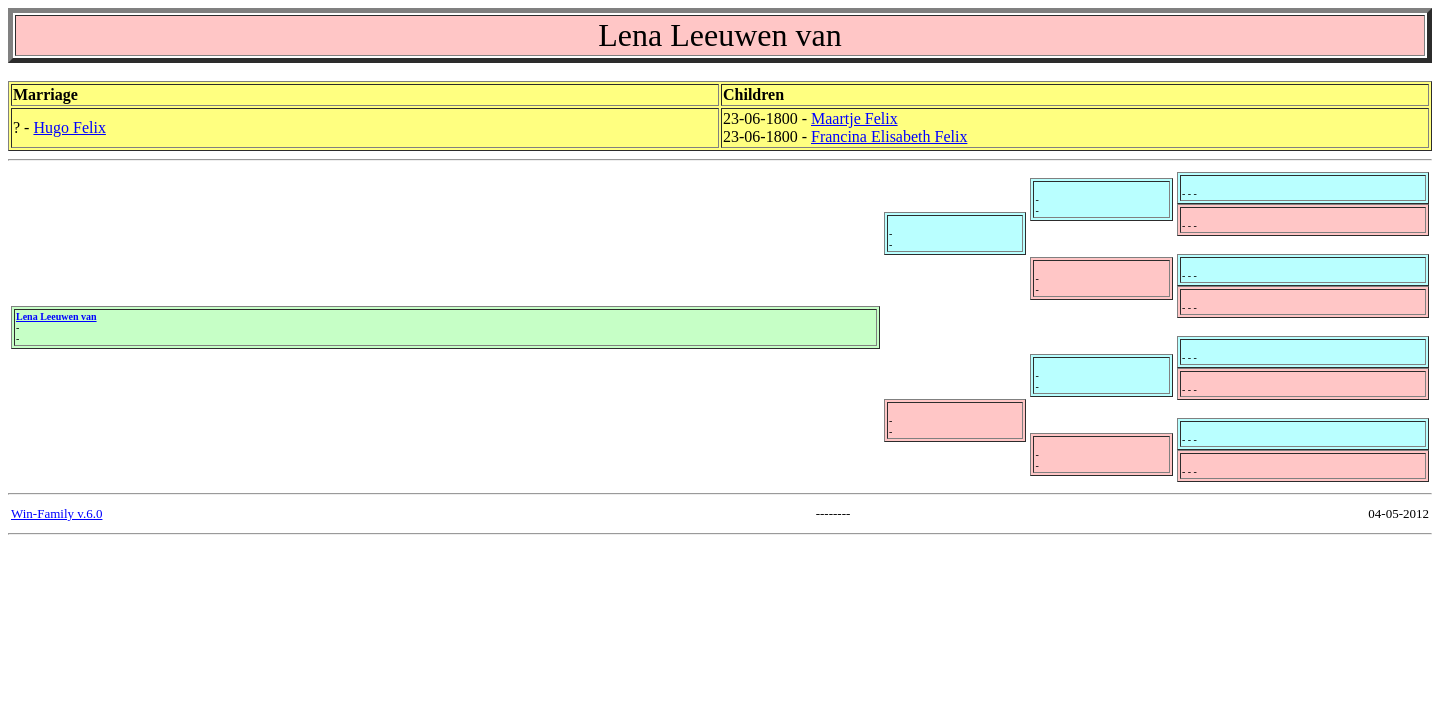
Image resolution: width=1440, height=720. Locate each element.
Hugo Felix (69, 127)
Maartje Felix (854, 118)
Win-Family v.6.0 (56, 513)
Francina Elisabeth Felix (889, 136)
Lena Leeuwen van (56, 316)
